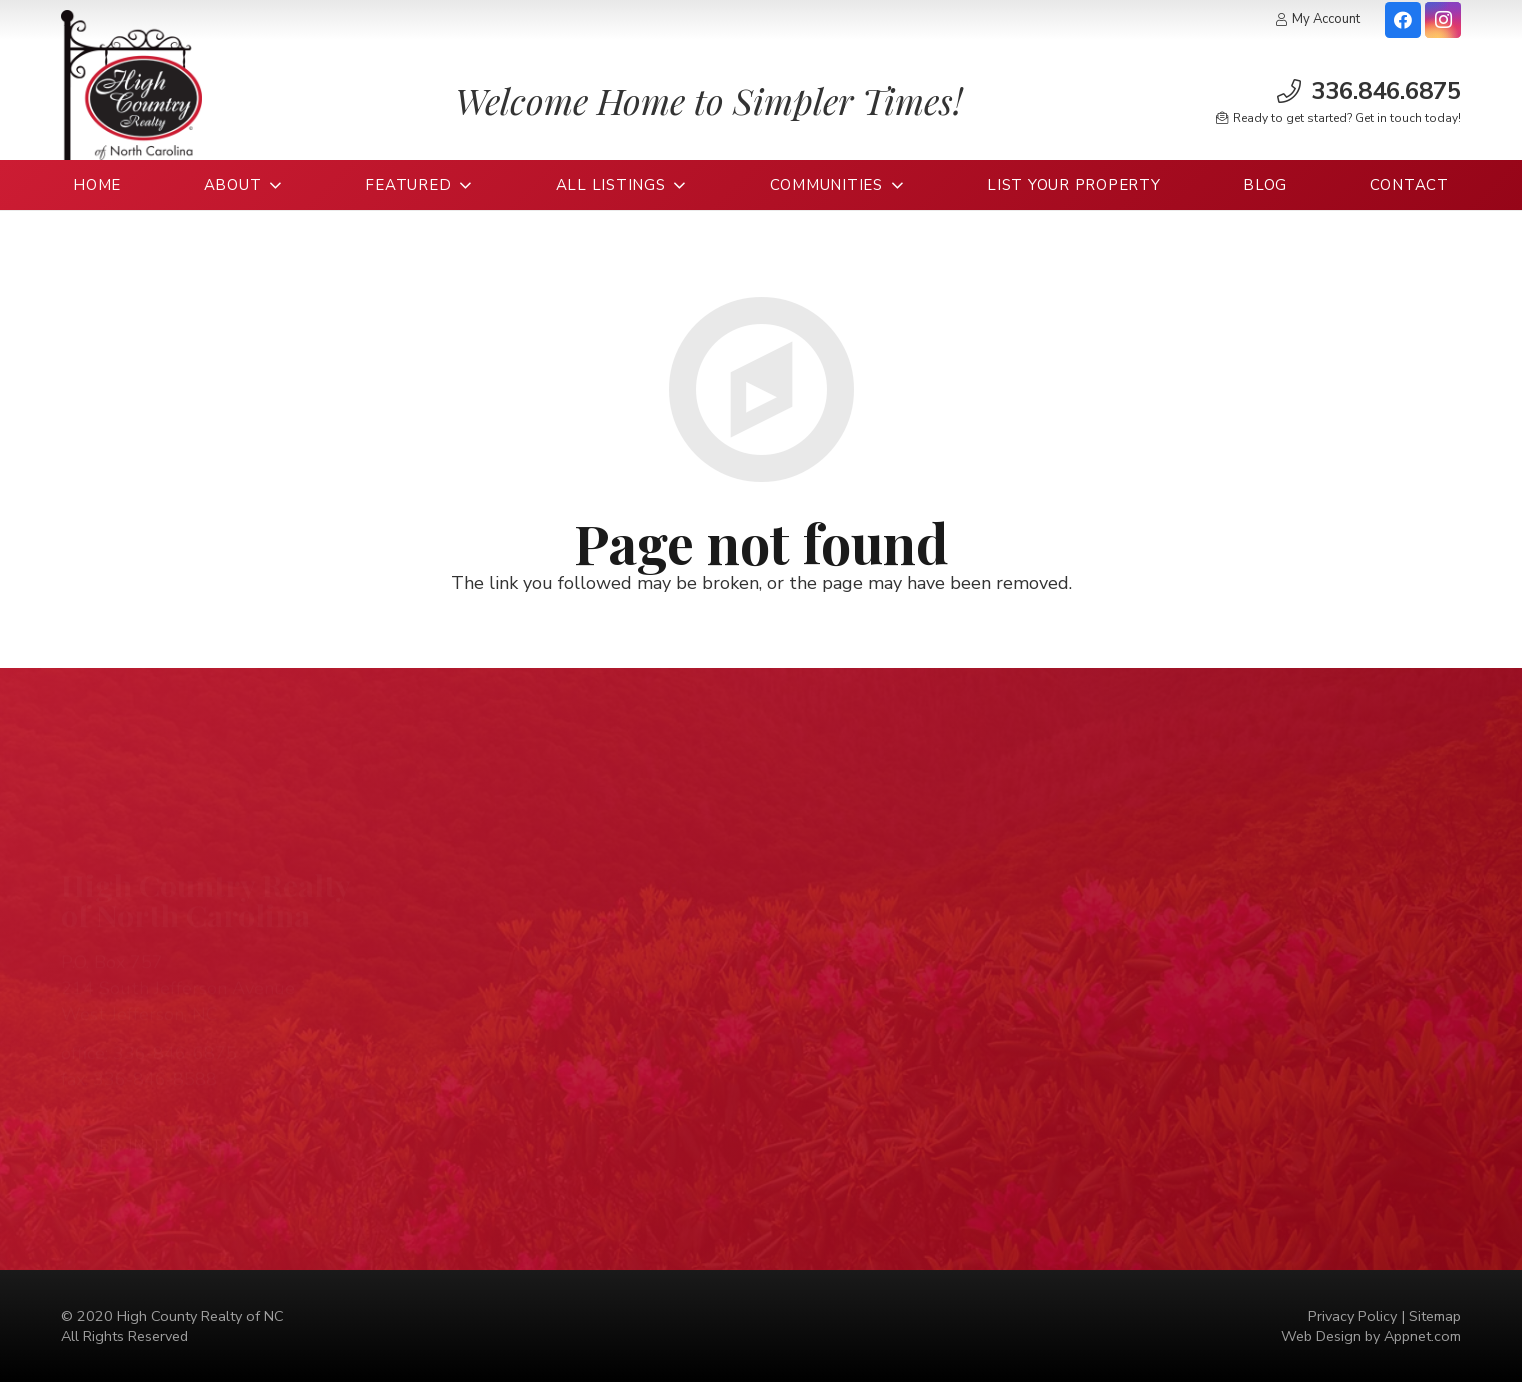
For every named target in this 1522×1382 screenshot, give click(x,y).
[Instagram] (1443, 20)
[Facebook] (1403, 20)
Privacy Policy (1352, 1316)
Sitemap (1435, 1316)
